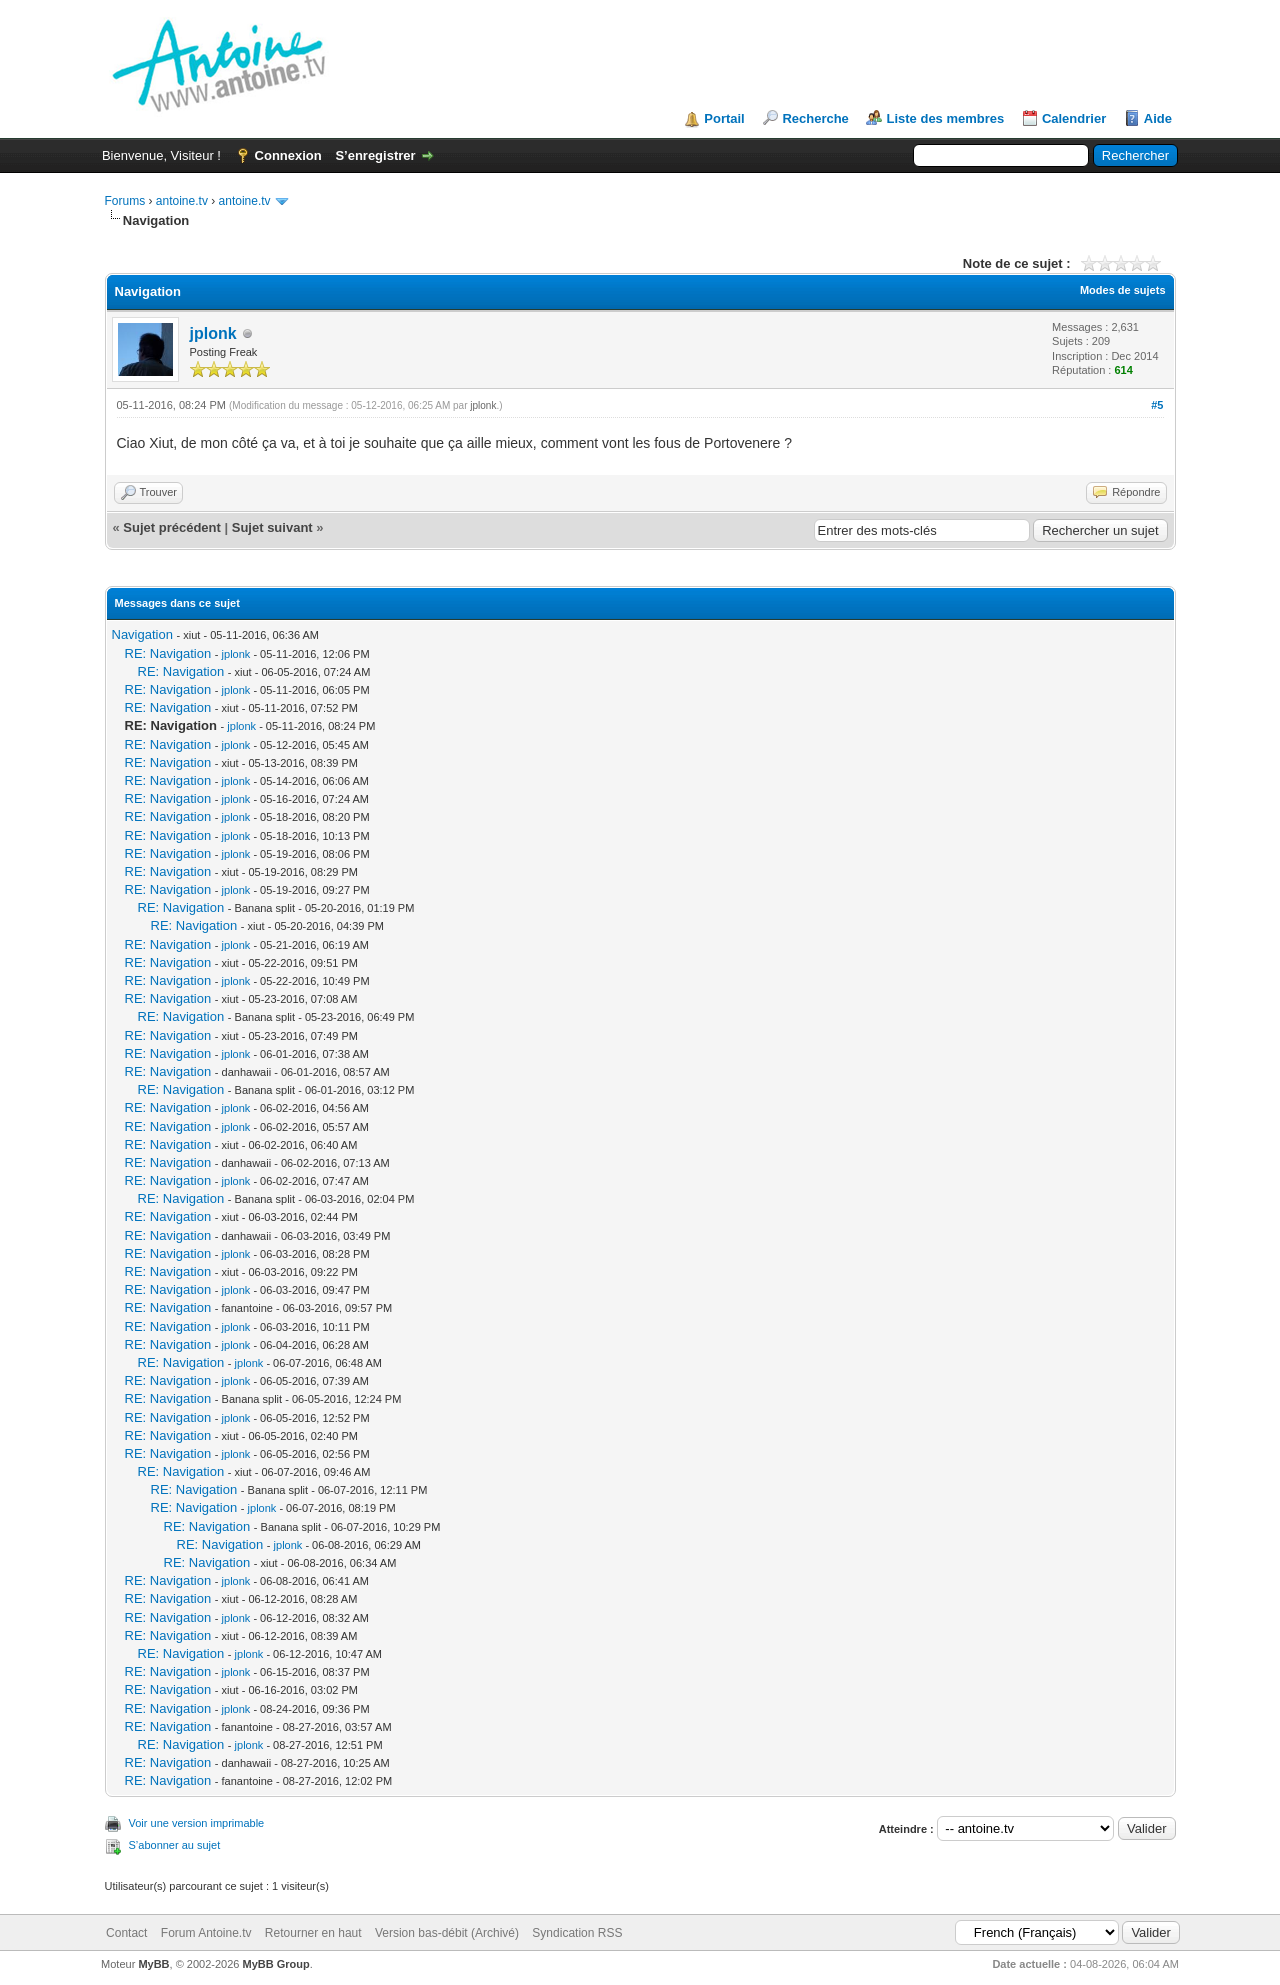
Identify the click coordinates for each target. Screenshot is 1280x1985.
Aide (1158, 118)
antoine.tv (182, 201)
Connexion (288, 155)
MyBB (153, 1964)
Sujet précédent (172, 527)
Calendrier (1074, 118)
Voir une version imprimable (197, 1823)
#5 (1157, 405)
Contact (126, 1933)
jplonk (213, 333)
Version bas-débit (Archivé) (447, 1933)
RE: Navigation (168, 653)
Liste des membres (945, 118)
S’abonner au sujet (175, 1845)
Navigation (142, 634)
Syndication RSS (577, 1933)
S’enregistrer (375, 155)
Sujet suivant (272, 527)
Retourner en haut (313, 1933)
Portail (724, 118)
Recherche (815, 118)
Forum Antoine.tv (206, 1933)
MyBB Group (276, 1964)
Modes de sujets (1123, 290)
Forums (125, 201)
